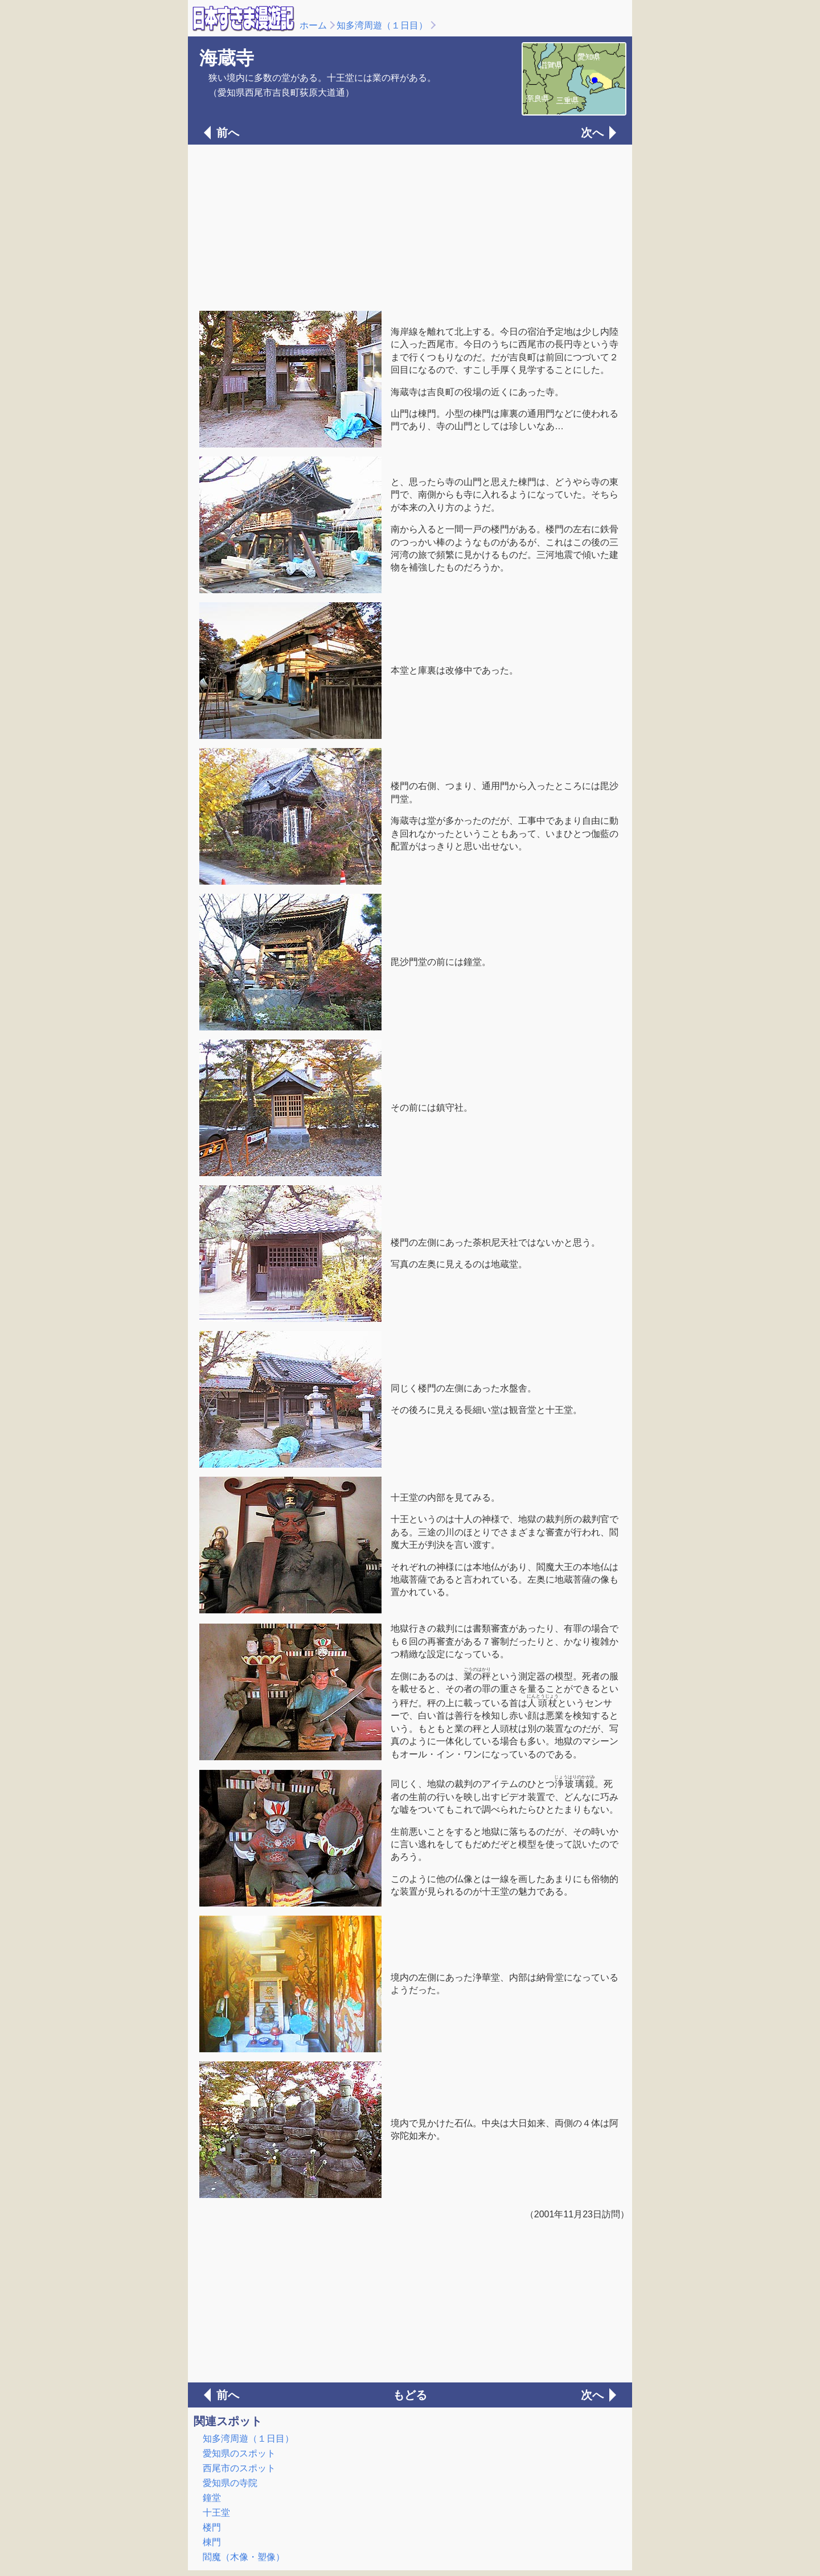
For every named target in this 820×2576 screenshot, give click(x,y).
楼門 (212, 2527)
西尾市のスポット (239, 2468)
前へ (227, 132)
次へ (592, 132)
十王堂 (216, 2512)
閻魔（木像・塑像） (244, 2557)
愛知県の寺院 (230, 2483)
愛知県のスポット (239, 2453)
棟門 (212, 2542)
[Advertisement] (410, 226)
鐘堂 (212, 2498)
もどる (410, 2395)
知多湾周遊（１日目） (382, 25)
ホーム (313, 25)
